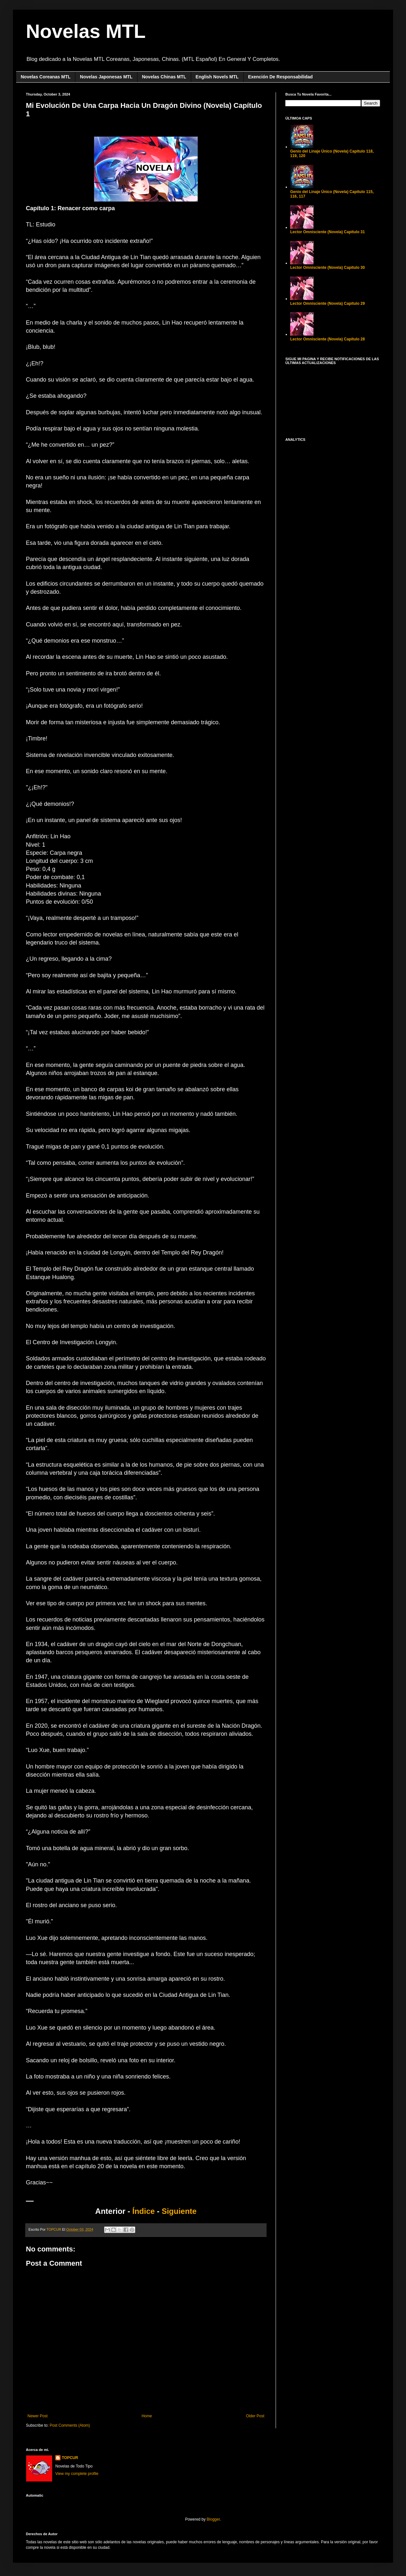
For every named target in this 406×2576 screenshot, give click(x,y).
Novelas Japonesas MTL (106, 76)
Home (147, 2416)
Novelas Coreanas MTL (46, 76)
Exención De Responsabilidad (280, 76)
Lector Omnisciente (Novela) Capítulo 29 (327, 303)
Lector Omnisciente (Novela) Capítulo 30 (327, 267)
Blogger (213, 2519)
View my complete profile (76, 2473)
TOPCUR (70, 2458)
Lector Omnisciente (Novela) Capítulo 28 (327, 339)
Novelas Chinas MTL (164, 76)
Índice (143, 2211)
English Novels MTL (217, 76)
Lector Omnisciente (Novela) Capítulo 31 (327, 232)
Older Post (255, 2416)
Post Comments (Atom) (69, 2425)
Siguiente (179, 2211)
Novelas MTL (86, 31)
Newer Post (37, 2416)
